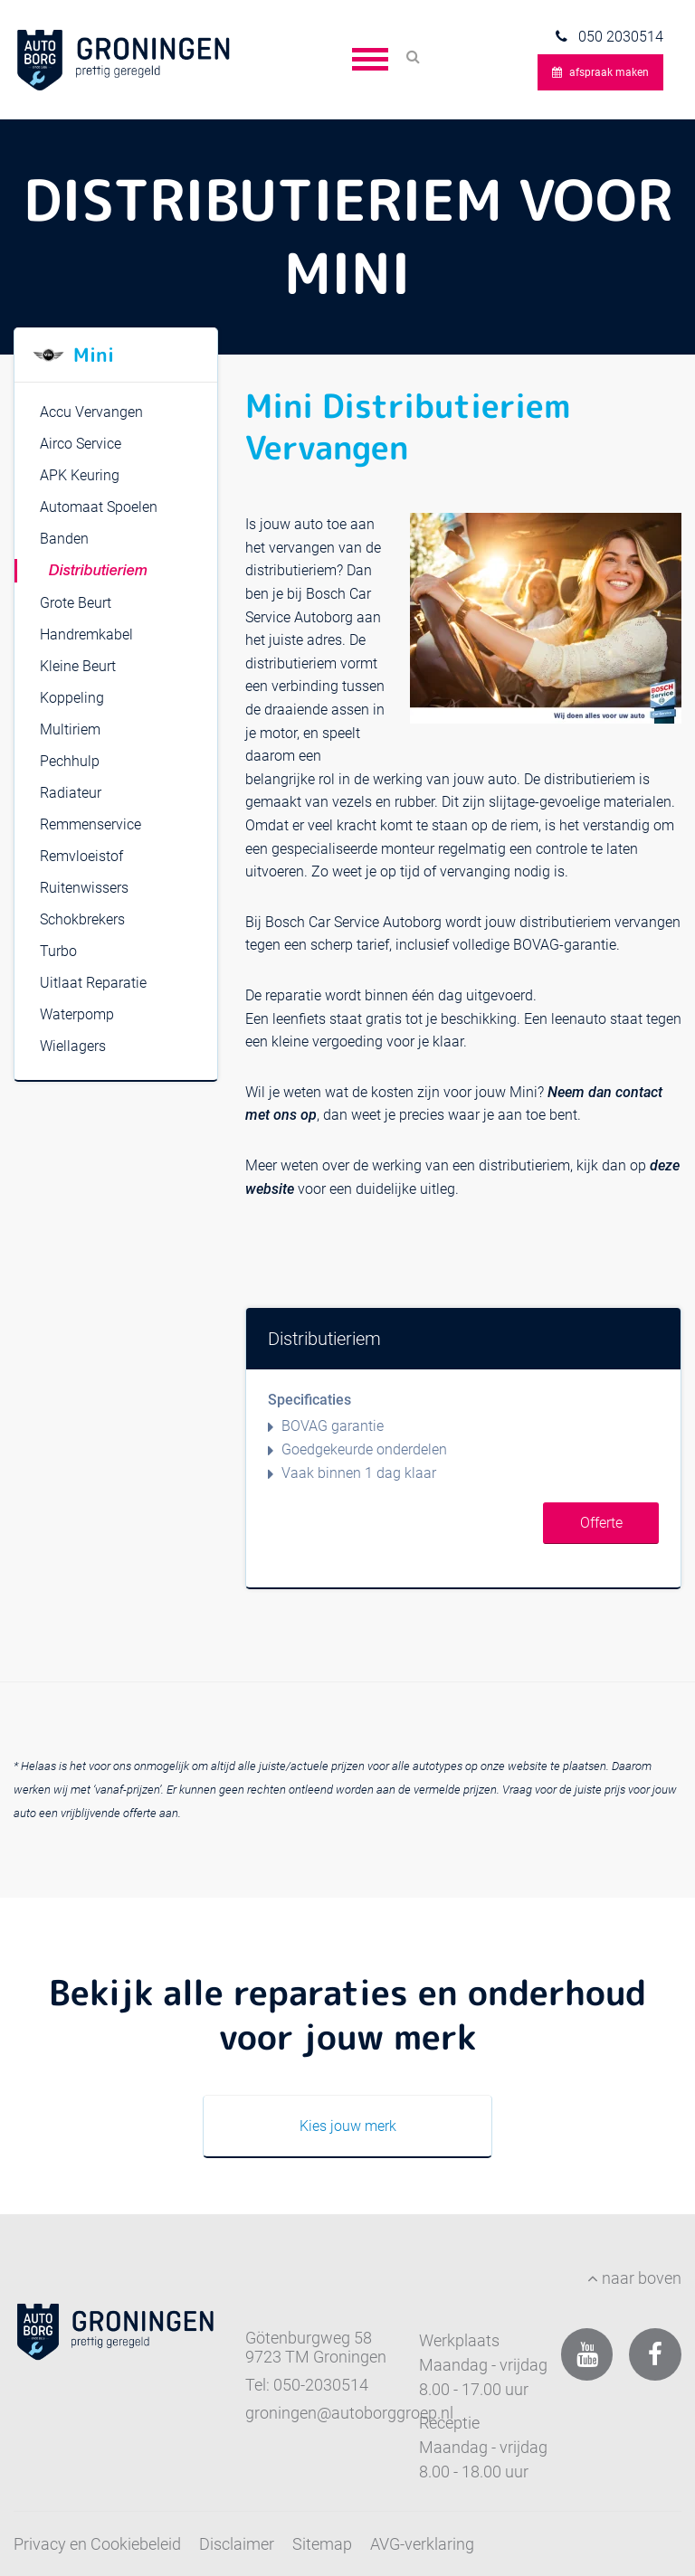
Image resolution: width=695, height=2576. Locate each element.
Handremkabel (86, 634)
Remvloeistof (81, 856)
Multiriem (70, 729)
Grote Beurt (75, 602)
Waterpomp (77, 1014)
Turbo (58, 951)
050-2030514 (320, 2384)
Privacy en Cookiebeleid (97, 2543)
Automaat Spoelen (98, 507)
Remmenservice (90, 824)
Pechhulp (70, 761)
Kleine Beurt (78, 666)
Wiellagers (73, 1046)
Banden (64, 538)
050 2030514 (619, 36)
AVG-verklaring (422, 2543)
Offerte (601, 1522)
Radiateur (70, 792)
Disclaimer (236, 2543)
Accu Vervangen (91, 412)
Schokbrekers (82, 919)
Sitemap (322, 2543)
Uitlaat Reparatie (93, 982)
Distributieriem (98, 571)
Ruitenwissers (84, 887)
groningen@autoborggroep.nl (349, 2412)
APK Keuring (79, 475)
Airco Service (80, 443)
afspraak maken (600, 72)
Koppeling (72, 697)
